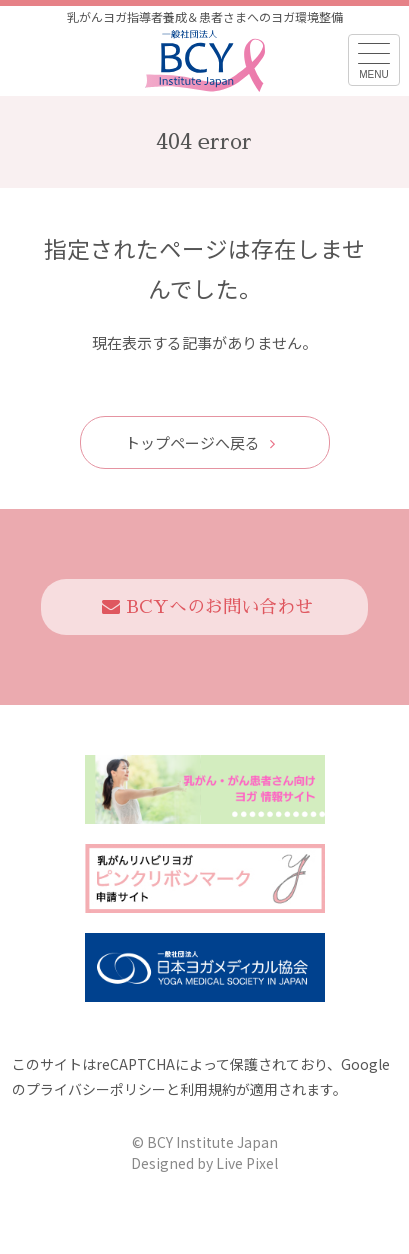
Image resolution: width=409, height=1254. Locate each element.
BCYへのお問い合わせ (207, 607)
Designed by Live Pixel (204, 1163)
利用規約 (208, 1089)
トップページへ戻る (200, 442)
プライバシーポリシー (96, 1089)
